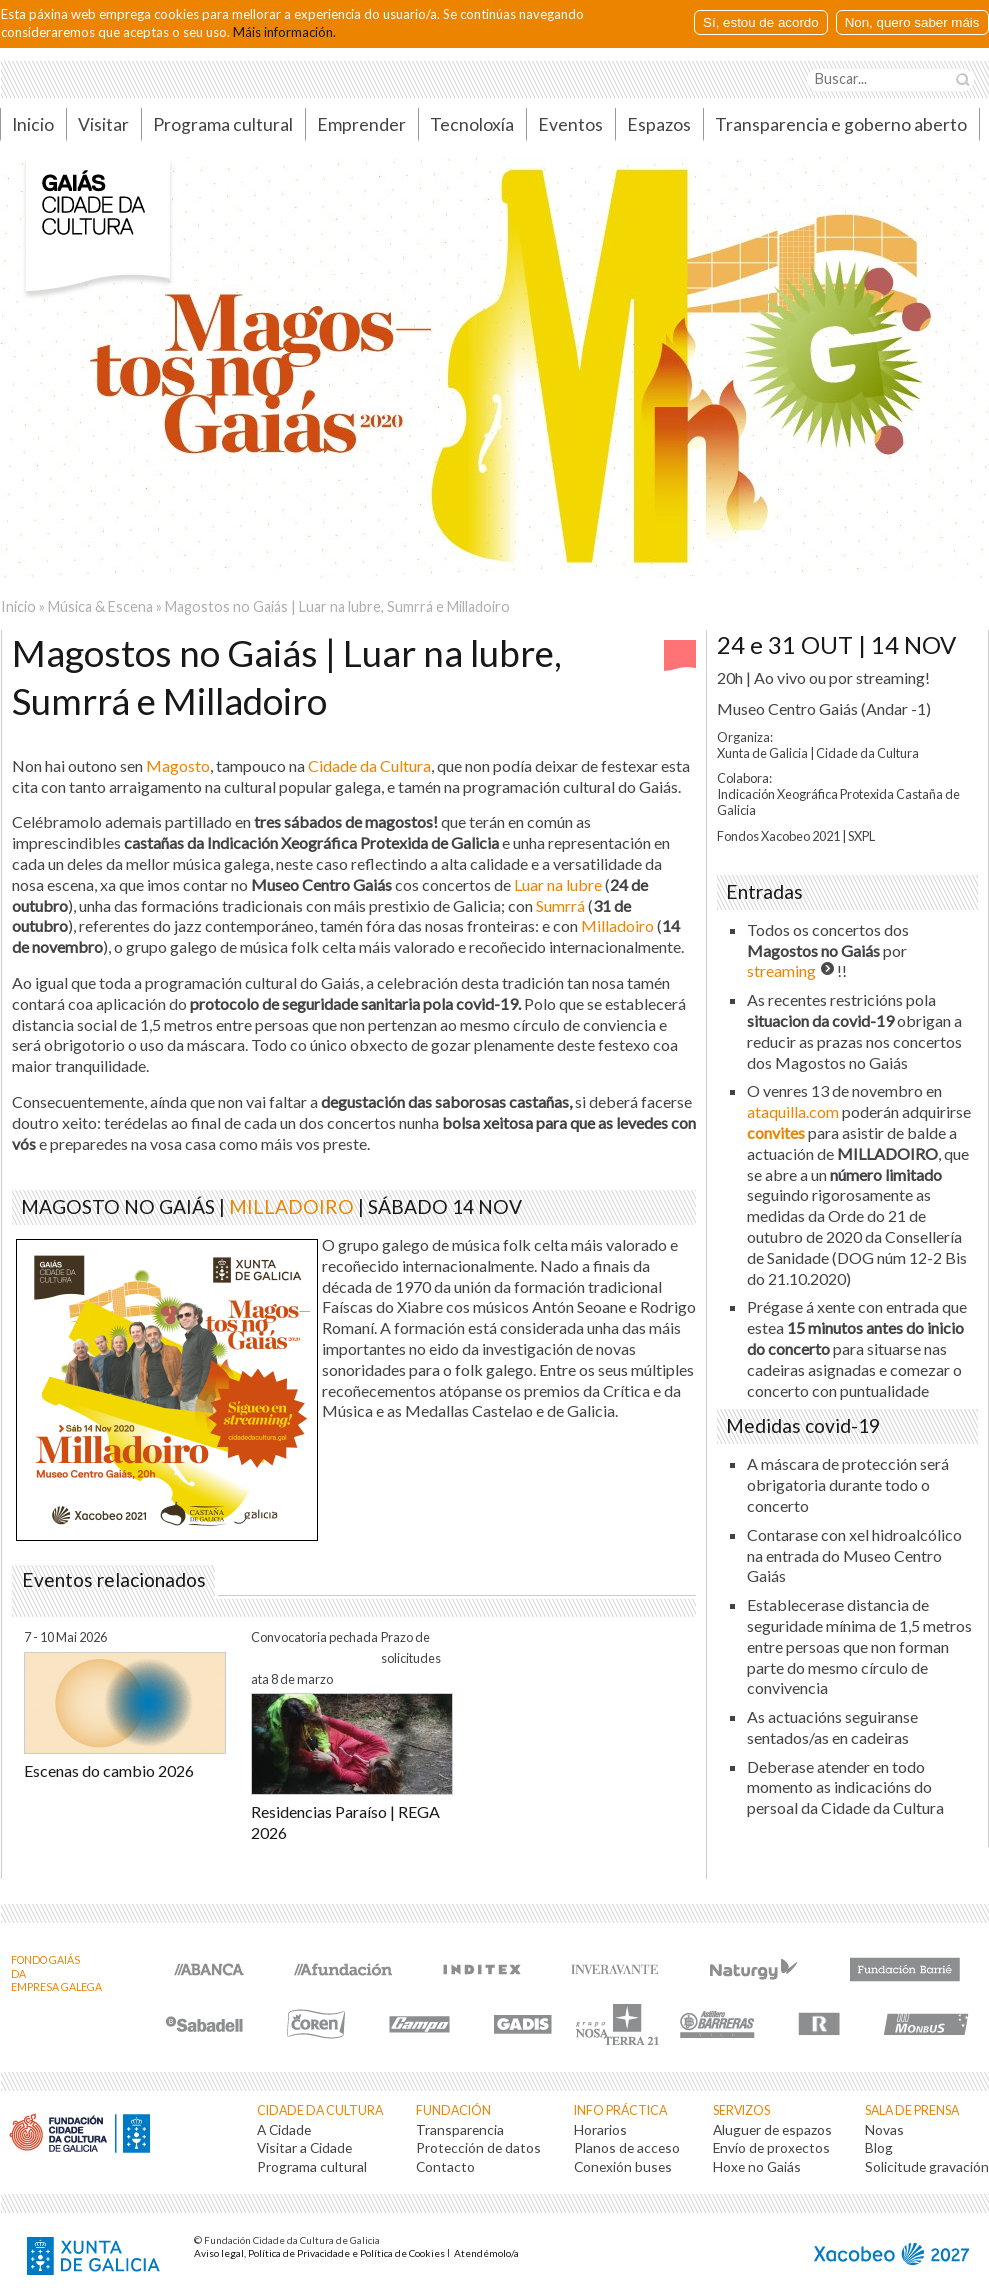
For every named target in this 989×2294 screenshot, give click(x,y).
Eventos (570, 124)
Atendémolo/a (486, 2253)
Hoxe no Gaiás (757, 2166)
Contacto (445, 2166)
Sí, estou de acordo (761, 21)
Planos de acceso (627, 2147)
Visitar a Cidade (304, 2147)
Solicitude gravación (927, 2166)
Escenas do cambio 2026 (109, 1770)
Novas (884, 2129)
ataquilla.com (793, 1111)
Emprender (361, 124)
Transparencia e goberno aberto (841, 124)
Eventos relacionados (114, 1580)
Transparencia (460, 2129)
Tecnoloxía (472, 124)
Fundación (453, 2110)
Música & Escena (100, 606)
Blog (879, 2147)
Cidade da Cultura (320, 2110)
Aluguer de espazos (772, 2129)
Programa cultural (223, 124)
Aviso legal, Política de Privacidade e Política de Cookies (319, 2253)
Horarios (600, 2129)
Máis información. (284, 32)
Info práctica (620, 2110)
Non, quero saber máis (912, 21)
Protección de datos (478, 2147)
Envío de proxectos (771, 2147)
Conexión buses (623, 2166)
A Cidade (284, 2129)
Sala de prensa (912, 2110)
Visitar (103, 124)
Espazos (659, 124)
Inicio (18, 606)
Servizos (741, 2110)
